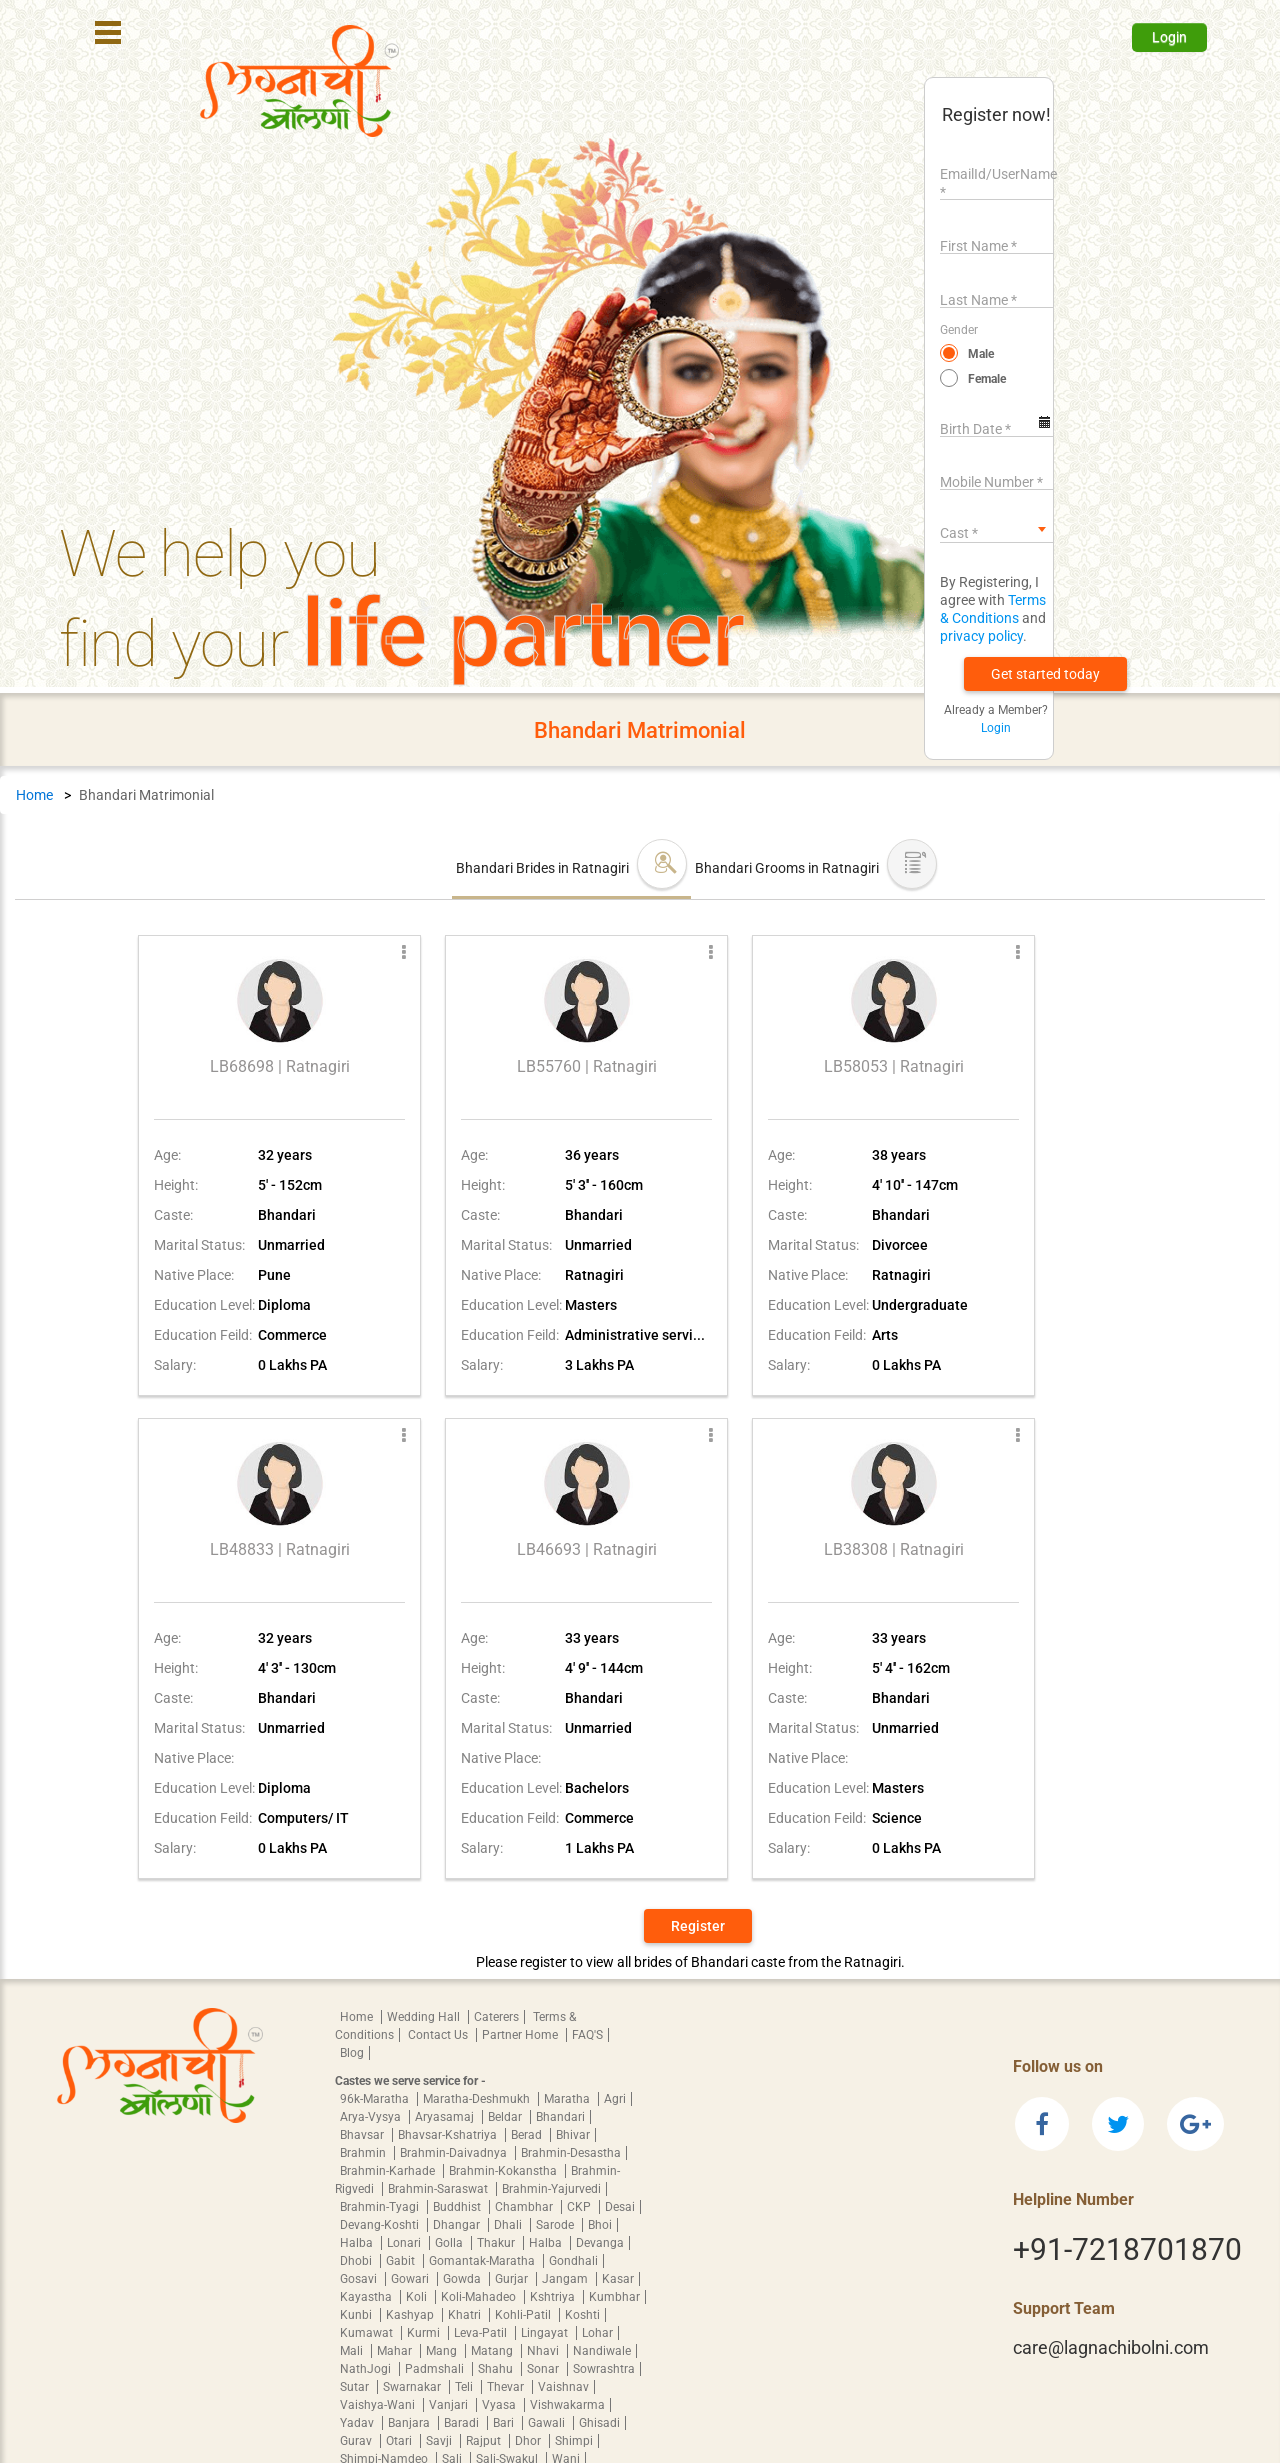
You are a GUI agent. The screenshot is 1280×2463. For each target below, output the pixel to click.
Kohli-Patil (524, 2315)
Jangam (566, 2279)
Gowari (411, 2279)
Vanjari (450, 2405)
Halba (358, 2243)
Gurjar (513, 2279)
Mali (353, 2351)
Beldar (506, 2117)
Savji (440, 2441)
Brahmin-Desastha (571, 2153)
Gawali (548, 2423)
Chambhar (525, 2207)
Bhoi (600, 2225)
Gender (959, 330)
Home (34, 795)
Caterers (496, 2017)
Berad (528, 2135)
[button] (1045, 674)
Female (987, 379)
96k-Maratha (376, 2099)
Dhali (509, 2225)
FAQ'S (587, 2035)
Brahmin (364, 2153)
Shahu (497, 2369)
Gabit (402, 2261)
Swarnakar (413, 2387)
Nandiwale (602, 2351)
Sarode (556, 2225)
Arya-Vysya (372, 2117)
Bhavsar (363, 2135)
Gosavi (360, 2279)
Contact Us (439, 2035)
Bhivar (573, 2135)
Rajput (485, 2441)
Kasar (618, 2279)
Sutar (356, 2387)
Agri (615, 2099)
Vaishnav (563, 2387)
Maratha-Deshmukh (478, 2099)
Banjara (410, 2423)
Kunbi (357, 2315)
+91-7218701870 (1127, 2249)
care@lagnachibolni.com (1111, 2347)
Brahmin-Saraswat (439, 2189)
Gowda (463, 2279)
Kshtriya (554, 2297)
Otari (400, 2441)
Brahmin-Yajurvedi (551, 2189)
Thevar (507, 2387)
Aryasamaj (446, 2117)
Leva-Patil (482, 2333)
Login (1169, 37)
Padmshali (436, 2369)
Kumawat (368, 2333)
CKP (580, 2207)
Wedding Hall (425, 2017)
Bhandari (560, 2117)
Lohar (597, 2333)
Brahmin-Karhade (389, 2171)
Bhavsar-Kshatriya (449, 2135)
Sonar (544, 2369)
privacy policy (981, 636)
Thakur (497, 2243)
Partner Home (521, 2035)
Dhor (529, 2441)
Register (698, 1926)
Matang (493, 2351)
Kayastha (367, 2297)
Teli (465, 2387)
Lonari (405, 2243)
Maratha (568, 2099)
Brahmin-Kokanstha (504, 2171)
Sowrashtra (604, 2369)
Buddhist (458, 2207)
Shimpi (574, 2441)
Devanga (600, 2243)
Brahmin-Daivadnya (455, 2153)
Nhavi (544, 2351)
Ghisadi (599, 2423)
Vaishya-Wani (379, 2405)
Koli (418, 2297)
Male (981, 354)
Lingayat (546, 2333)
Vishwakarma (567, 2405)
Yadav (358, 2423)
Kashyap (411, 2315)
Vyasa (500, 2405)
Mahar (396, 2351)
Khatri (466, 2315)
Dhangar (458, 2225)
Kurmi (425, 2333)
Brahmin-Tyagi (381, 2207)
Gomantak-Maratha (483, 2261)
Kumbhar (614, 2297)
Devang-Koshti (381, 2225)
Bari (505, 2423)
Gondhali (573, 2261)
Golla (450, 2243)
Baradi (463, 2423)
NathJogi (367, 2369)
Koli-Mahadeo (480, 2297)
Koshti (582, 2315)
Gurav (357, 2441)
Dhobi (357, 2261)
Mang (443, 2351)
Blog (352, 2053)
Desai (620, 2207)
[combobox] (996, 529)
